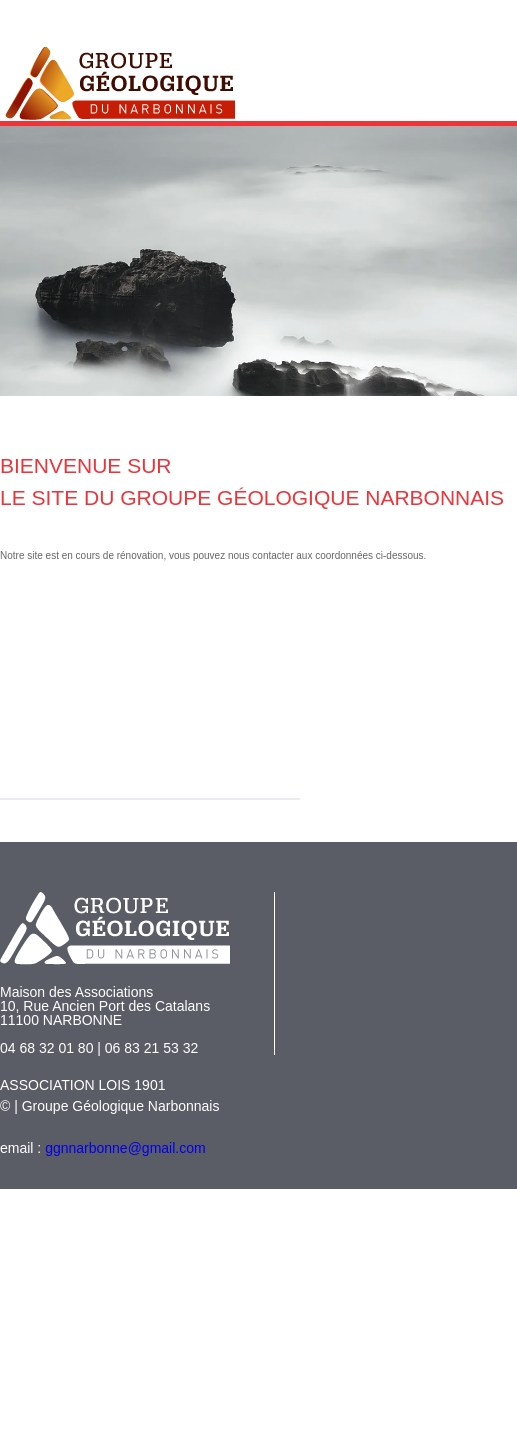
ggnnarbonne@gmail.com (125, 1148)
